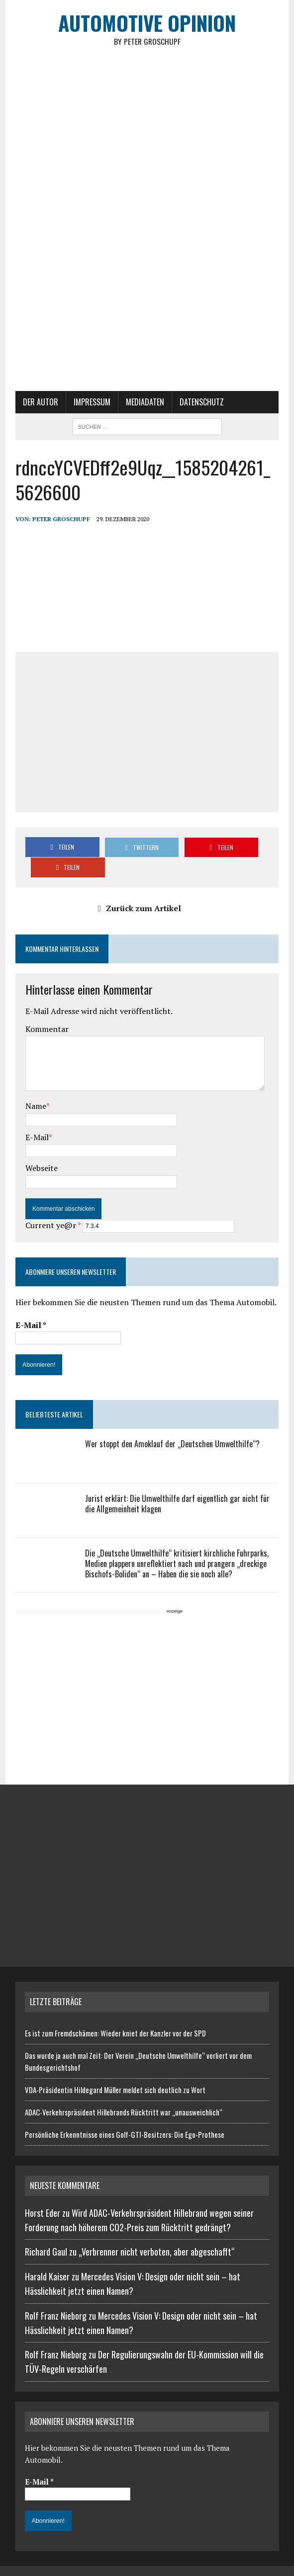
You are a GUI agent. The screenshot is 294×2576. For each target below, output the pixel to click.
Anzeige (174, 1592)
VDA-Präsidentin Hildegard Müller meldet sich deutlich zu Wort (115, 2070)
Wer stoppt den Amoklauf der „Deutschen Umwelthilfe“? (172, 1425)
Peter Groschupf (61, 520)
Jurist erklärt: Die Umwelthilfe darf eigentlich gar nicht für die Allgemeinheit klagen (177, 1485)
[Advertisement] (147, 318)
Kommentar (46, 1010)
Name (35, 1087)
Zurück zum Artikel (139, 889)
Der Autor (40, 403)
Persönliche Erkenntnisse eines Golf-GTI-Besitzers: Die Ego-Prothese (124, 2115)
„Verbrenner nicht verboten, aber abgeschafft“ (157, 2232)
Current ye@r (52, 1206)
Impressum (91, 403)
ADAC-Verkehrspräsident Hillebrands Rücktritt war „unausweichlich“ (123, 2093)
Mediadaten (144, 403)
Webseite (41, 1149)
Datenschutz (201, 403)
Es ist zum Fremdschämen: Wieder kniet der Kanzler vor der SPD (115, 2014)
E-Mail (36, 1118)
